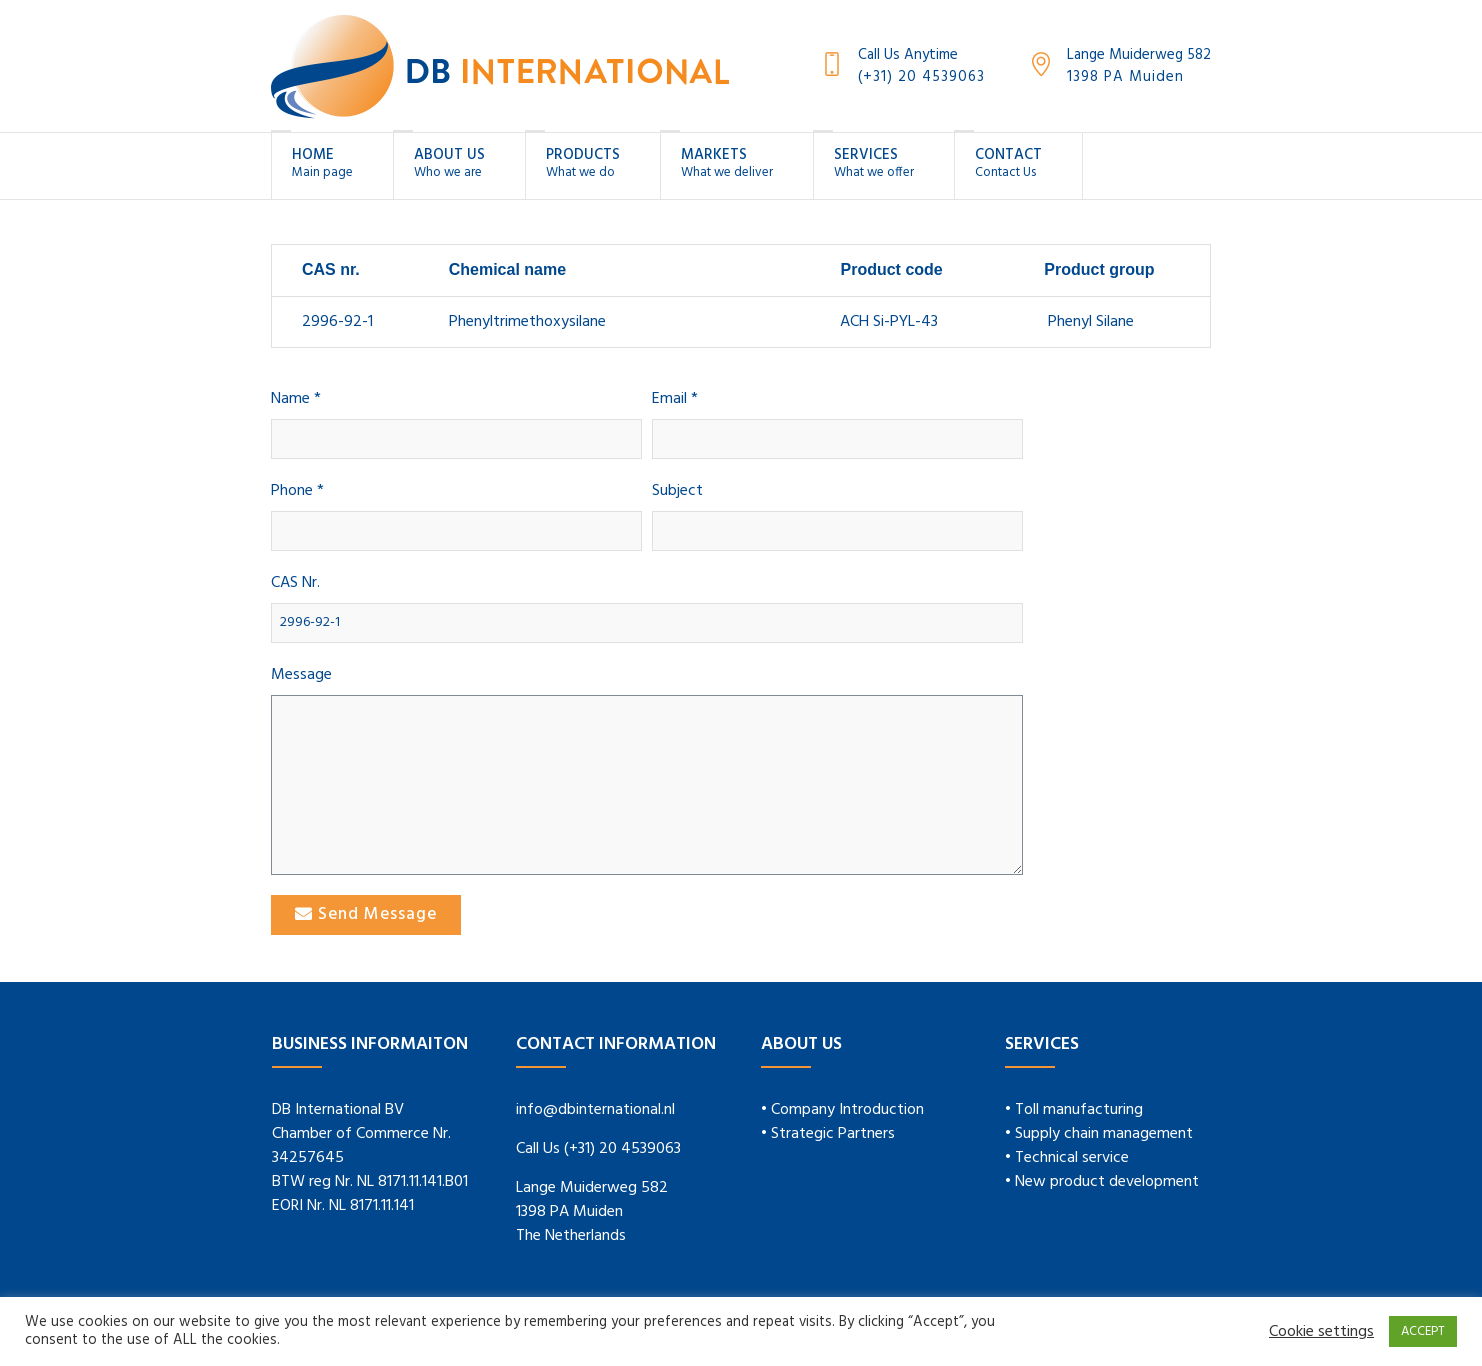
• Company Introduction (842, 1110)
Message (301, 675)
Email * (675, 399)
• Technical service (1067, 1158)
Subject (677, 491)
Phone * (297, 491)
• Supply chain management (1099, 1134)
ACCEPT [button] (1423, 1331)
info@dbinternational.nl (595, 1110)
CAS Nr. (295, 583)
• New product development (1102, 1182)
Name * (296, 399)
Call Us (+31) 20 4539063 (598, 1149)
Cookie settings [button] (1321, 1332)
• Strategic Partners (828, 1134)
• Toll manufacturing (1074, 1110)
